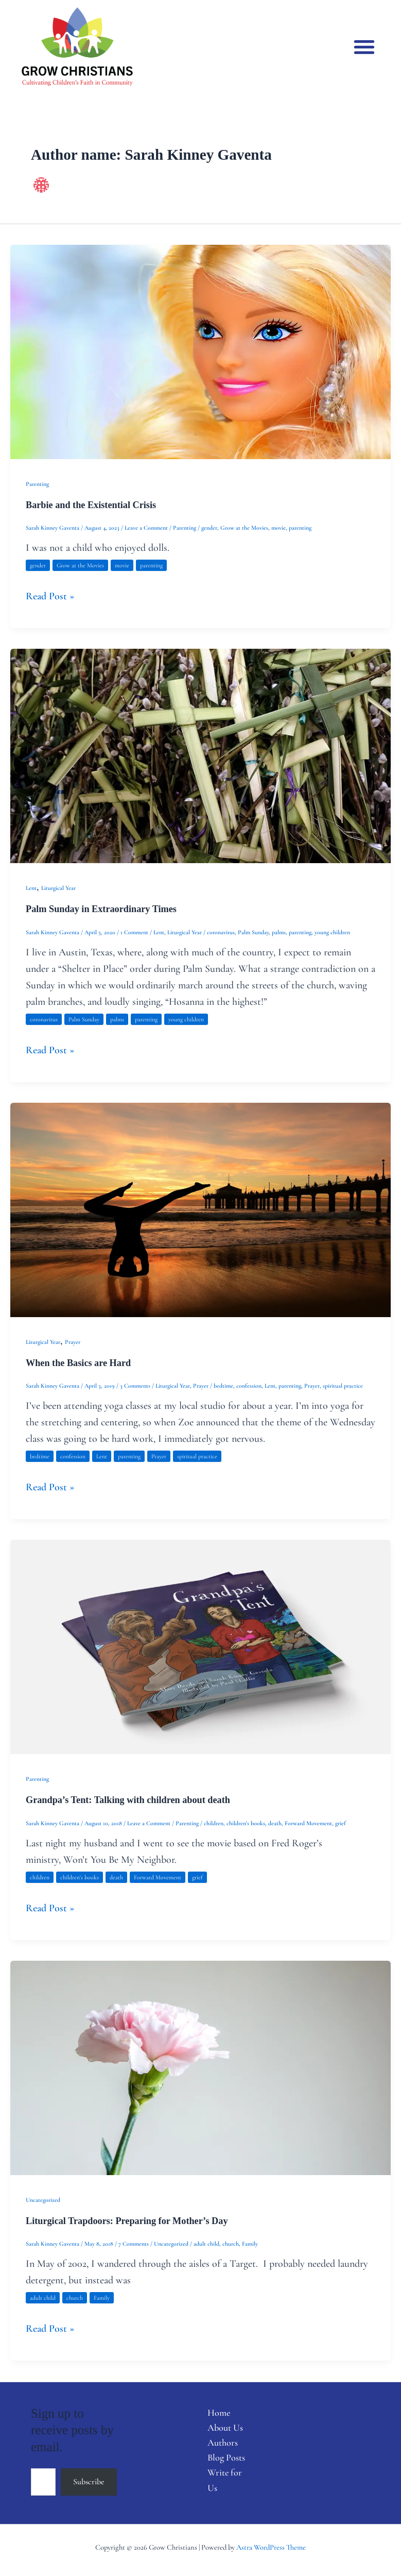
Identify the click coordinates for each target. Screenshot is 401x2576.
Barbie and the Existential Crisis (91, 505)
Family (250, 2243)
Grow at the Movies (244, 527)
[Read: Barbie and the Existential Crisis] (200, 351)
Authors (222, 2442)
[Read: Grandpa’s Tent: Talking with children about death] (200, 1646)
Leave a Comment (146, 527)
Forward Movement (308, 1823)
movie (278, 527)
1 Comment (134, 932)
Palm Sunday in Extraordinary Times (101, 909)
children (213, 1823)
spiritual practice (343, 1385)
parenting (300, 527)
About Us (225, 2427)
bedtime (223, 1385)
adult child (206, 2243)
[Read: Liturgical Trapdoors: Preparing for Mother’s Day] (200, 2067)
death (275, 1823)
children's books (245, 1823)
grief (340, 1823)
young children (332, 932)
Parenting (37, 483)
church (230, 2243)
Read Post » (50, 595)
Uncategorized (43, 2199)
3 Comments (135, 1385)
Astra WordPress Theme (271, 2547)
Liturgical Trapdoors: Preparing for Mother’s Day (127, 2221)
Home (218, 2412)
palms (279, 932)
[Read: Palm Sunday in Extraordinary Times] (200, 755)
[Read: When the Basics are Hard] (200, 1209)
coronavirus (221, 932)
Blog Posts (226, 2457)
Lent (31, 887)
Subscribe (88, 2482)
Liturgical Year (58, 887)
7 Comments (133, 2243)
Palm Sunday (253, 932)
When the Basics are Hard (78, 1363)
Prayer (72, 1341)
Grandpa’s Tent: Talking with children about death (128, 1800)
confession (248, 1385)
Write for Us (224, 2480)
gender (209, 527)
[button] (364, 46)
